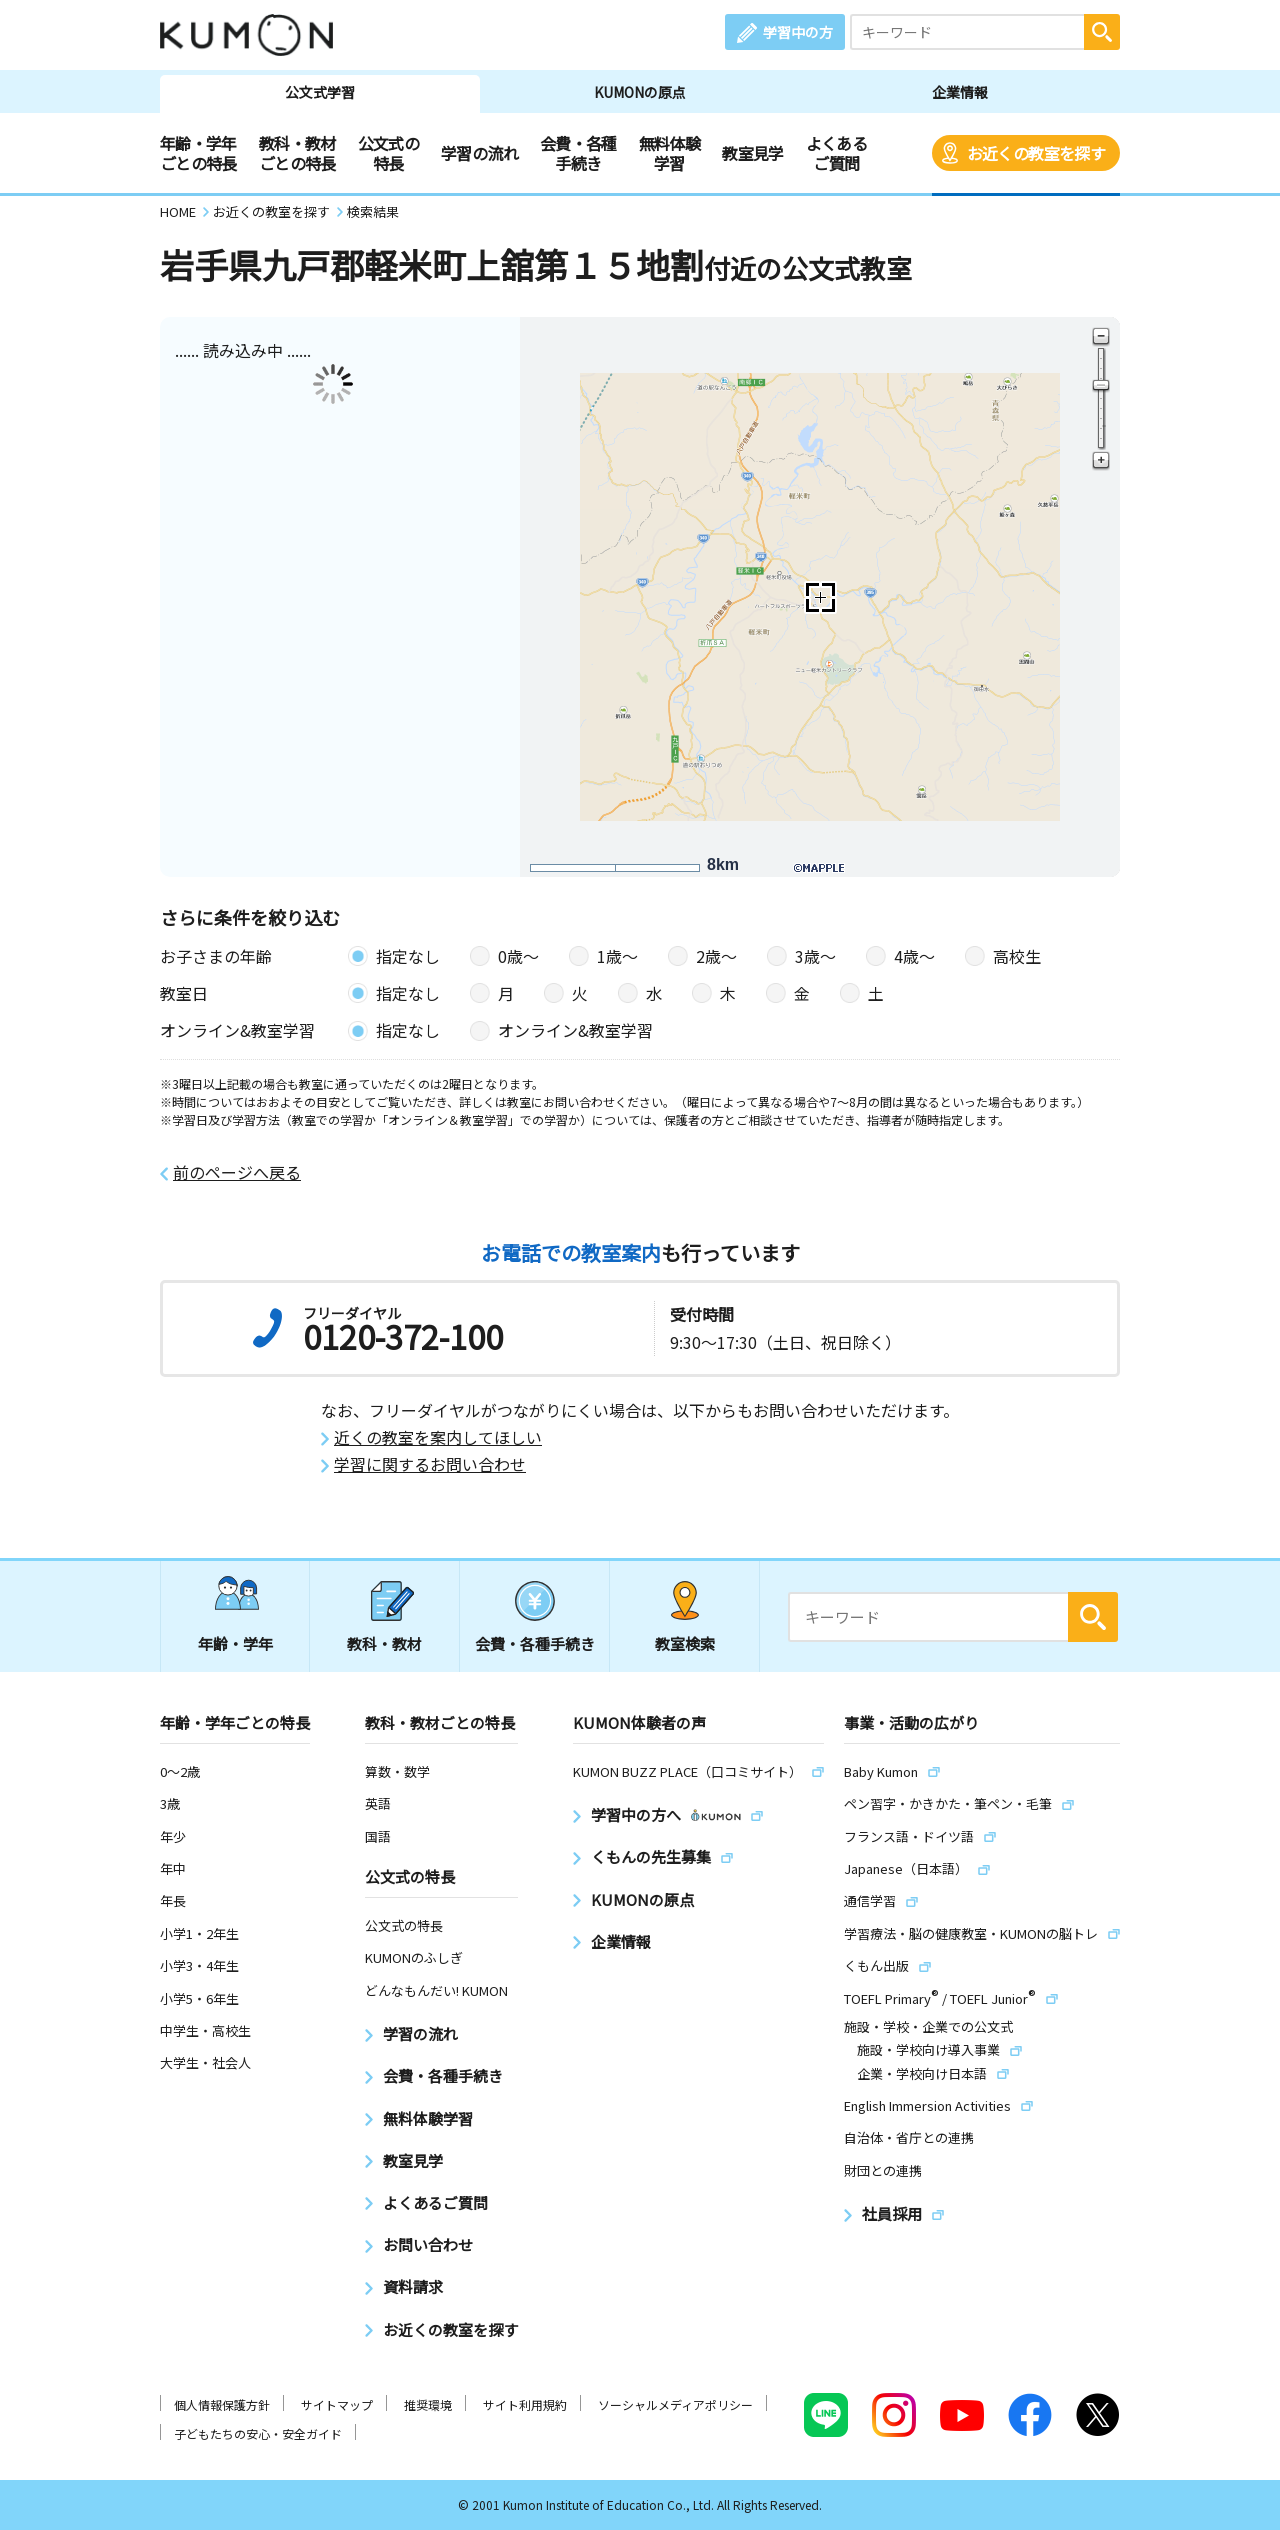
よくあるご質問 (836, 153)
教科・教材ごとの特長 (297, 153)
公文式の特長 (388, 153)
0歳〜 (518, 956)
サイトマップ (337, 2404)
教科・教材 (384, 1643)
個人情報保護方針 (222, 2404)
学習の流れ (479, 153)
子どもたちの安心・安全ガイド (258, 2433)
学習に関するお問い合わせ (430, 1464)
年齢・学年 (235, 1643)
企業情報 (960, 92)
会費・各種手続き (578, 153)
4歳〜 (914, 956)
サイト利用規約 (525, 2404)
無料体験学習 (669, 153)
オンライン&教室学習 (575, 1030)
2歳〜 (716, 956)
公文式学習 (320, 92)
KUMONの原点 (640, 92)
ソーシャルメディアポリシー (675, 2404)
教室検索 (685, 1643)
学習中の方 (798, 32)
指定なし (408, 956)
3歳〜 (815, 956)
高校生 (1017, 956)
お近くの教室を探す (1036, 153)
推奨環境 (428, 2404)
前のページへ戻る (237, 1172)
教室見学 (752, 153)
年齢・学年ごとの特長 (198, 153)
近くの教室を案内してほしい (438, 1437)
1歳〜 (617, 956)
